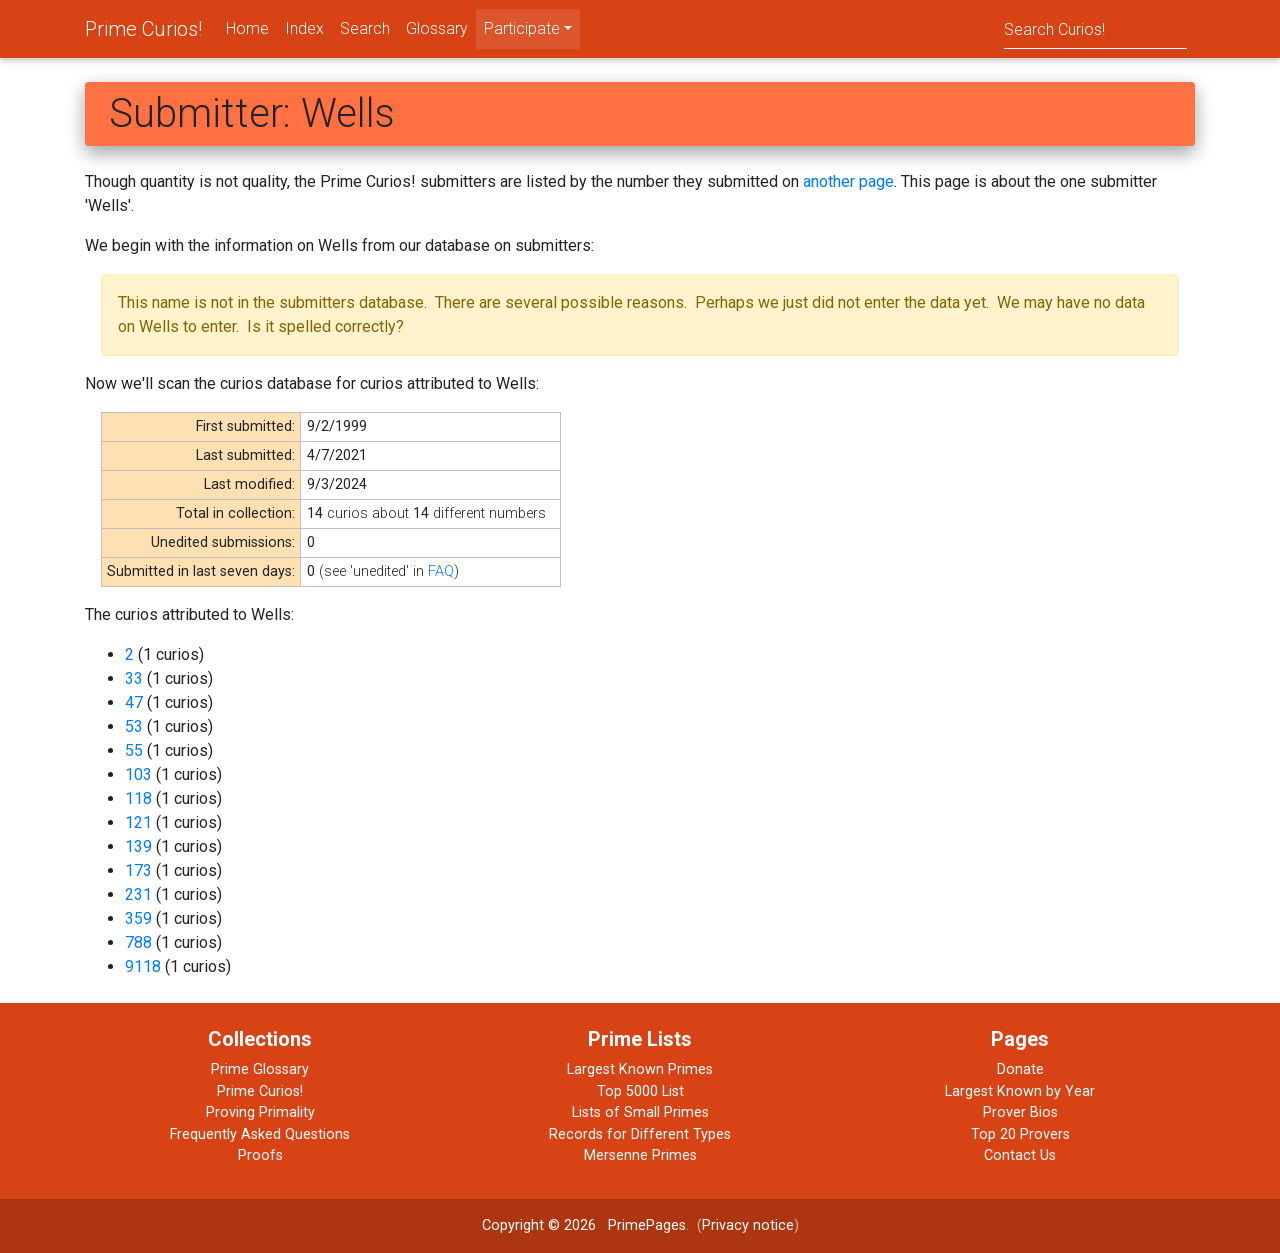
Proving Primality (260, 1112)
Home (247, 28)
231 (138, 894)
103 (138, 774)
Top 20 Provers (1020, 1134)
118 (138, 798)
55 (134, 750)
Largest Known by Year (1020, 1091)
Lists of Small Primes (640, 1112)
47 (134, 702)
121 (138, 822)
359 (138, 918)
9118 (143, 966)
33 (134, 678)
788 (138, 942)
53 (134, 726)
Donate (1020, 1069)
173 (138, 870)
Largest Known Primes (640, 1069)
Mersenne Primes (640, 1155)
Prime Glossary (260, 1069)
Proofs (260, 1155)
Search (365, 28)
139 (138, 846)
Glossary (437, 28)
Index (304, 28)
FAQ (441, 571)
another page (848, 181)
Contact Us (1020, 1155)
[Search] (1095, 28)
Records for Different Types (640, 1134)
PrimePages (647, 1225)
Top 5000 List (640, 1091)
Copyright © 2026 (539, 1225)
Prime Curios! (143, 29)
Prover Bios (1020, 1112)
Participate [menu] (522, 28)
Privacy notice (748, 1225)
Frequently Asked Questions (260, 1134)
